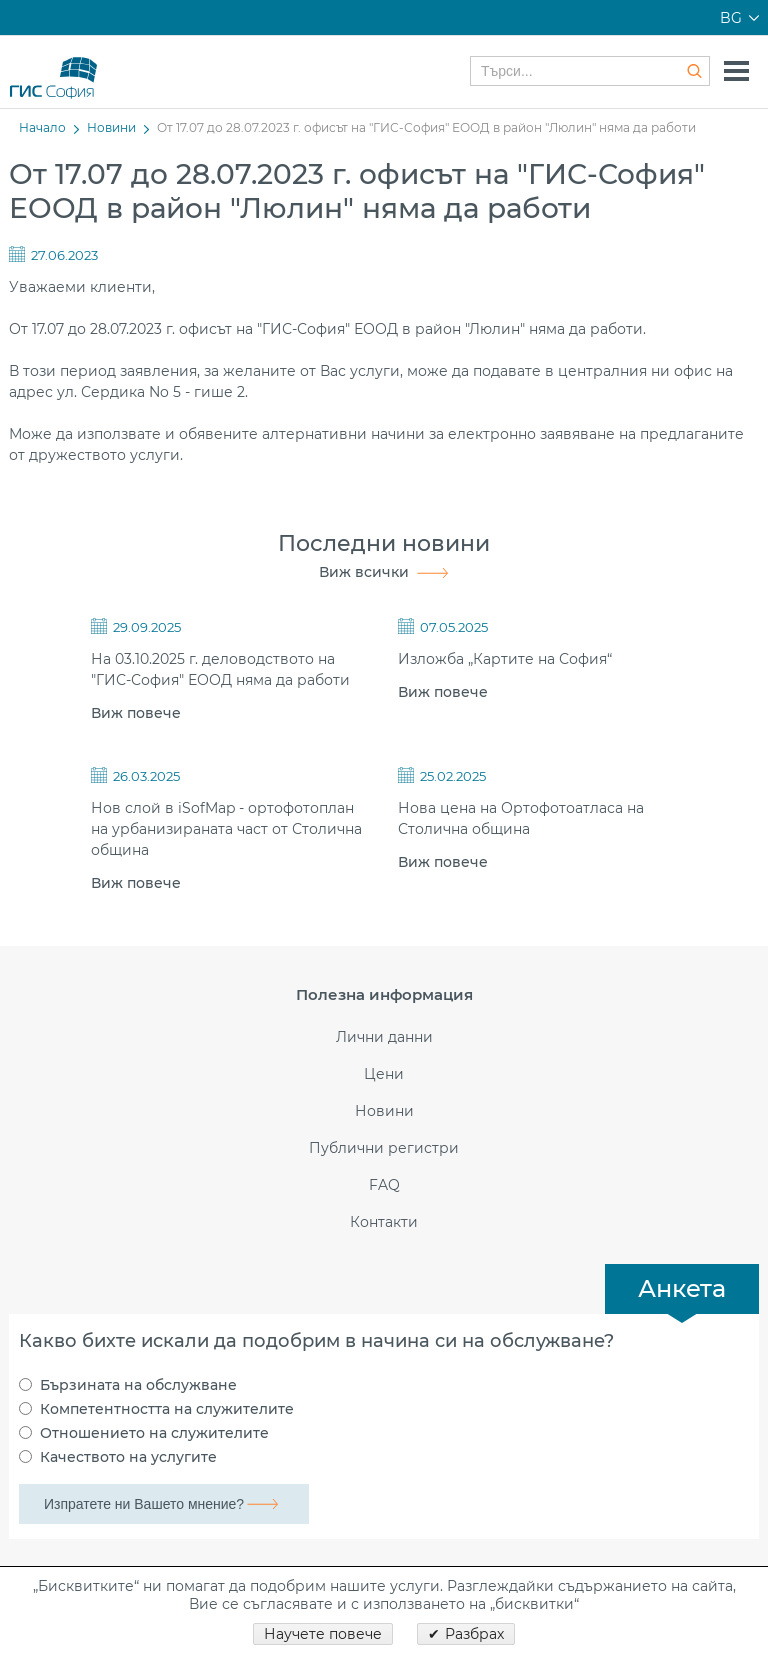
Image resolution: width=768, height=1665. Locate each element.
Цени (384, 1074)
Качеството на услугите (128, 1457)
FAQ (384, 1185)
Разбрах (474, 1634)
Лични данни (384, 1037)
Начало (42, 127)
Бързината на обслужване (138, 1385)
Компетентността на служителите (167, 1409)
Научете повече (323, 1634)
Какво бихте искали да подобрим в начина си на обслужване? (316, 1341)
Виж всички (364, 572)
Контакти (384, 1222)
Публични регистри (384, 1148)
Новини (111, 127)
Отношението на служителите (154, 1433)
